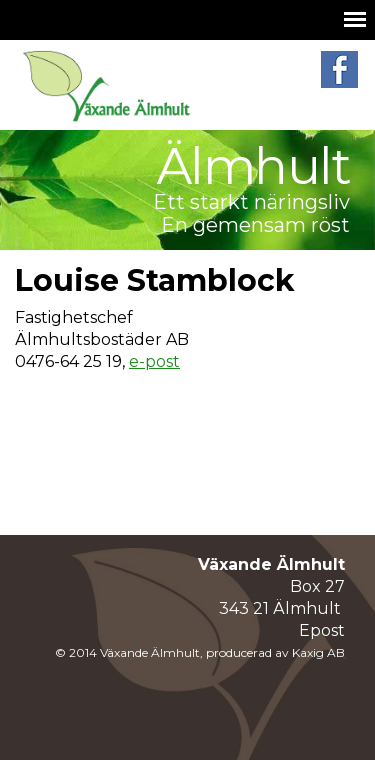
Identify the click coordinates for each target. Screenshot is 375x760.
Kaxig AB (318, 652)
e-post (154, 361)
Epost (322, 630)
